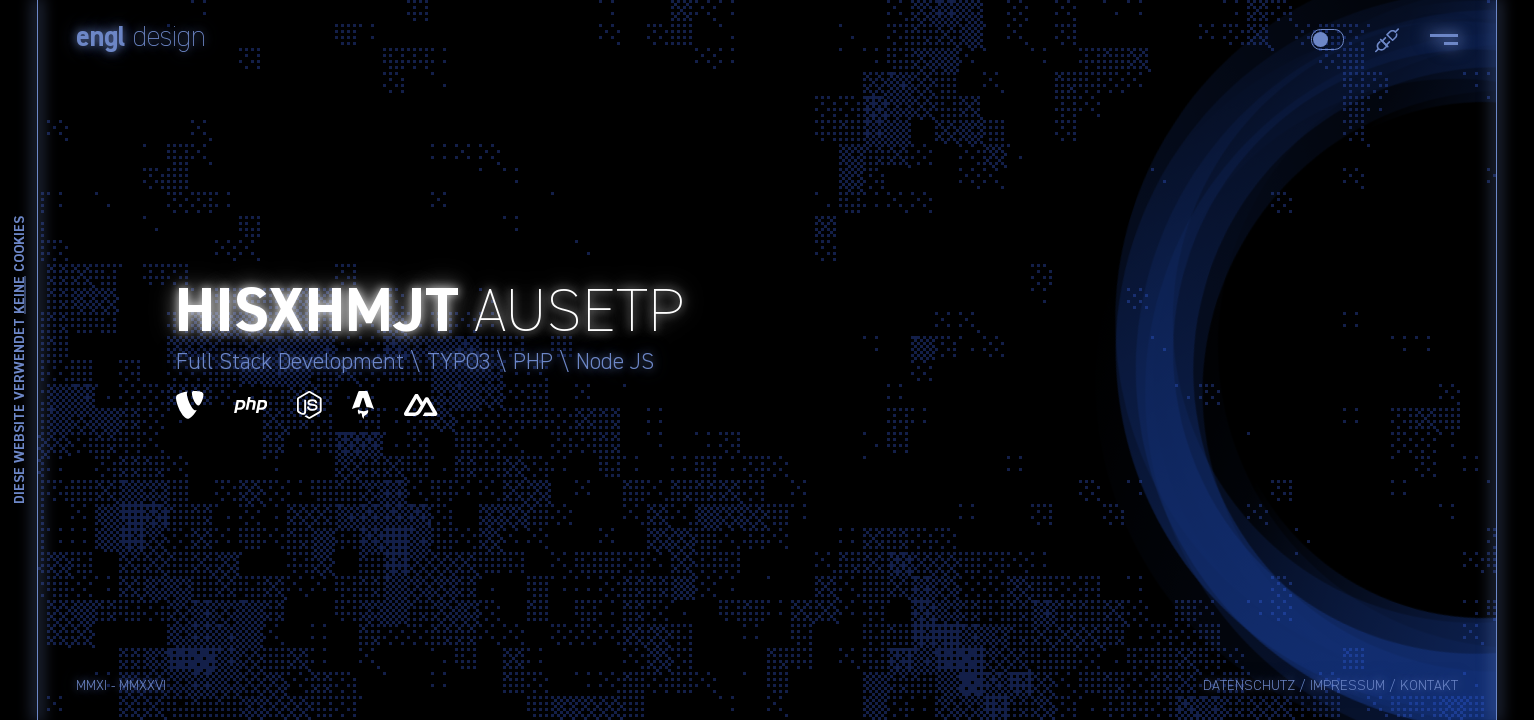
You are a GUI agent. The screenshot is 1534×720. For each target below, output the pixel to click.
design (141, 38)
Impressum (1347, 686)
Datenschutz (1249, 686)
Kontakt (1429, 686)
